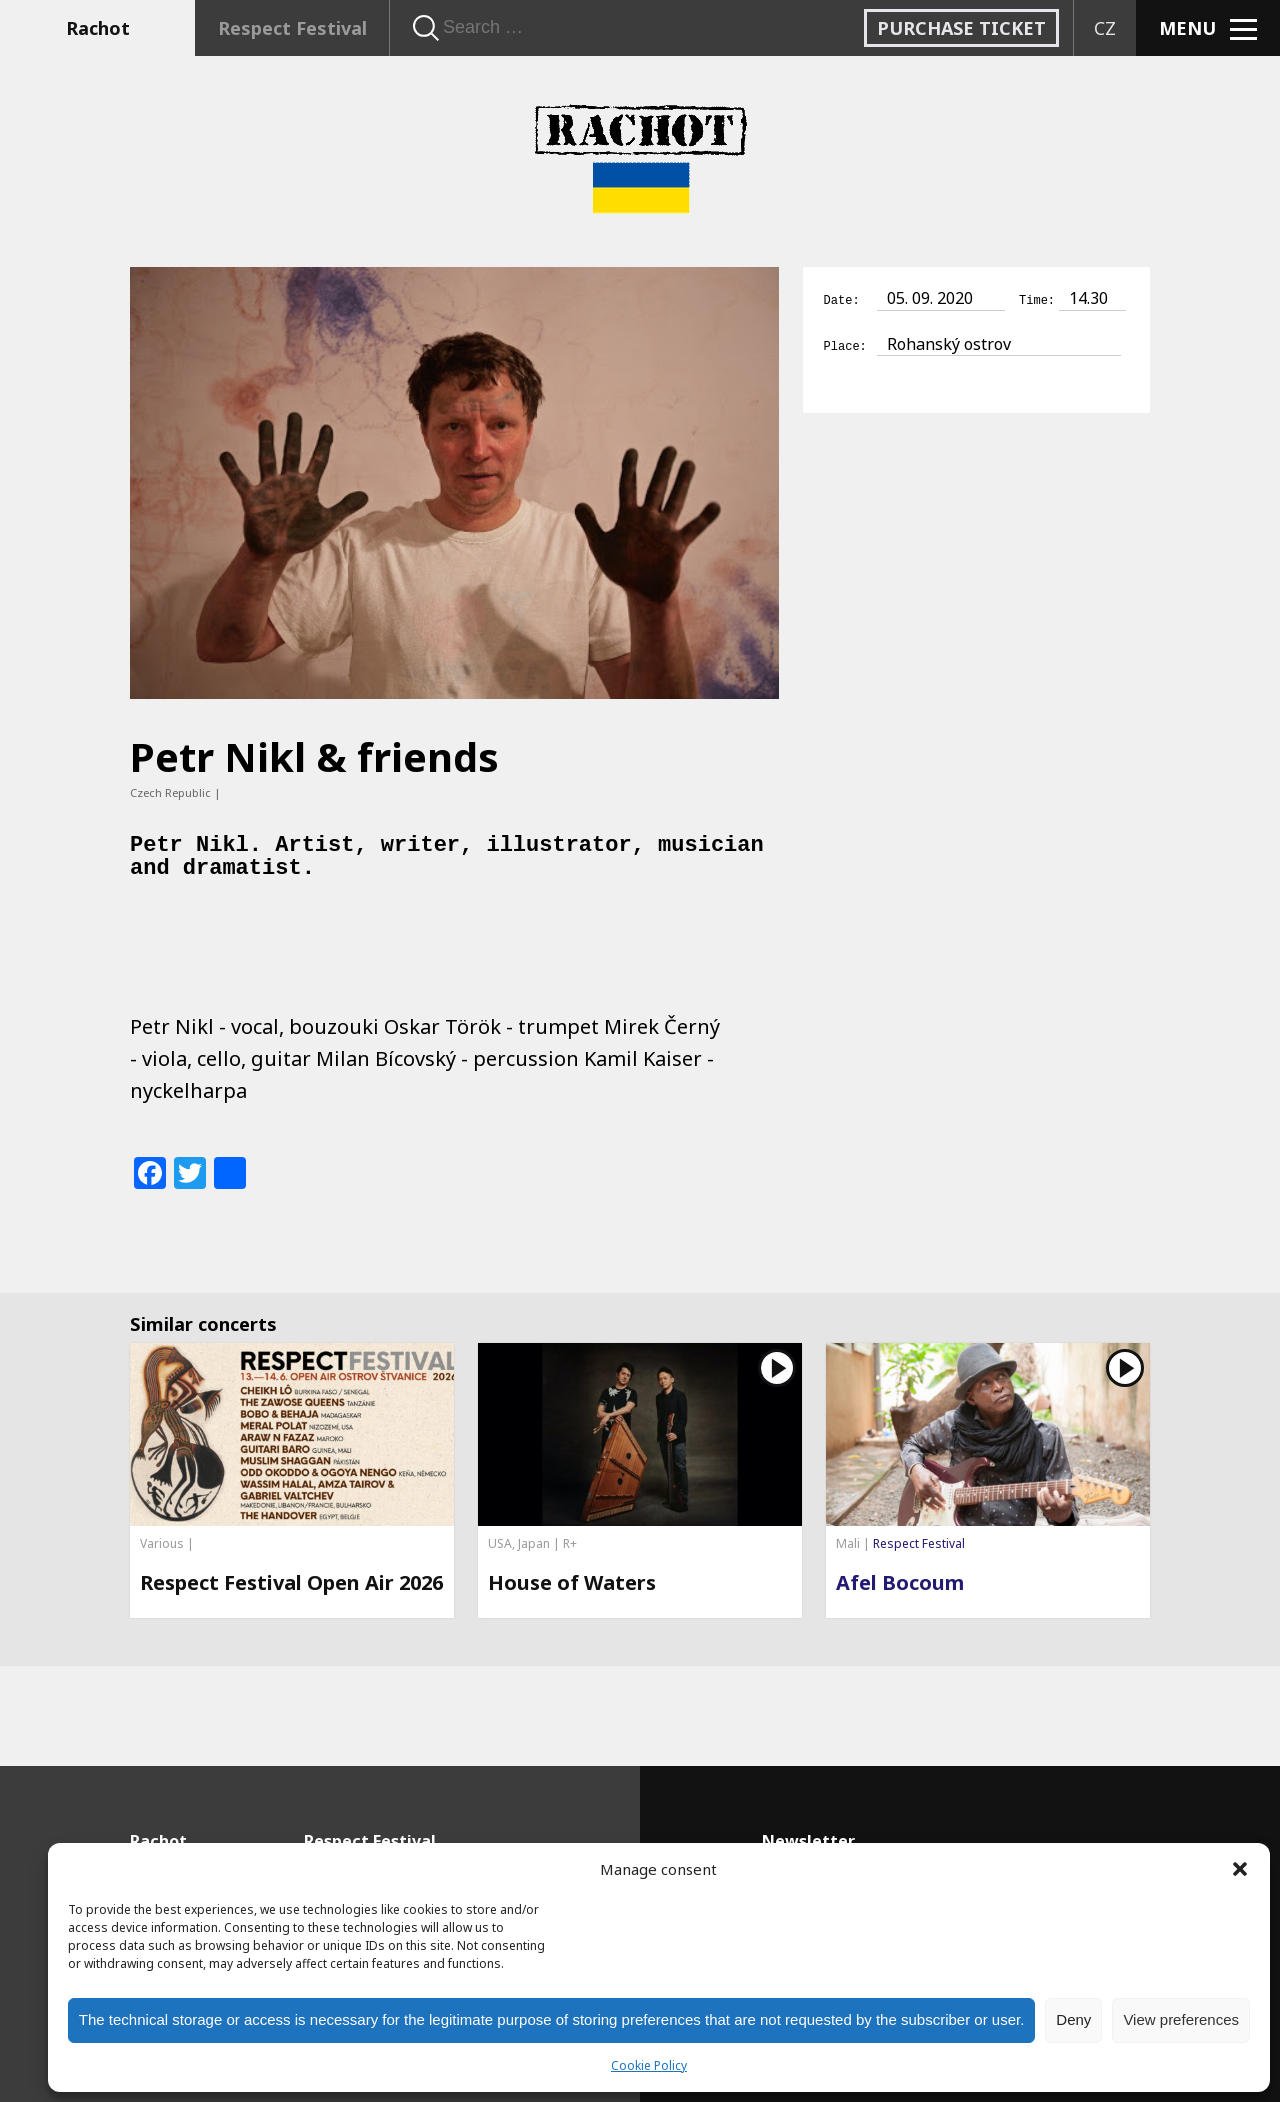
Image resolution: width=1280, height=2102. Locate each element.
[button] (1240, 1869)
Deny (1073, 2019)
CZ (1105, 28)
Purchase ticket (961, 28)
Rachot (98, 28)
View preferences (1181, 2019)
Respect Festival (292, 28)
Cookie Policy (649, 2065)
